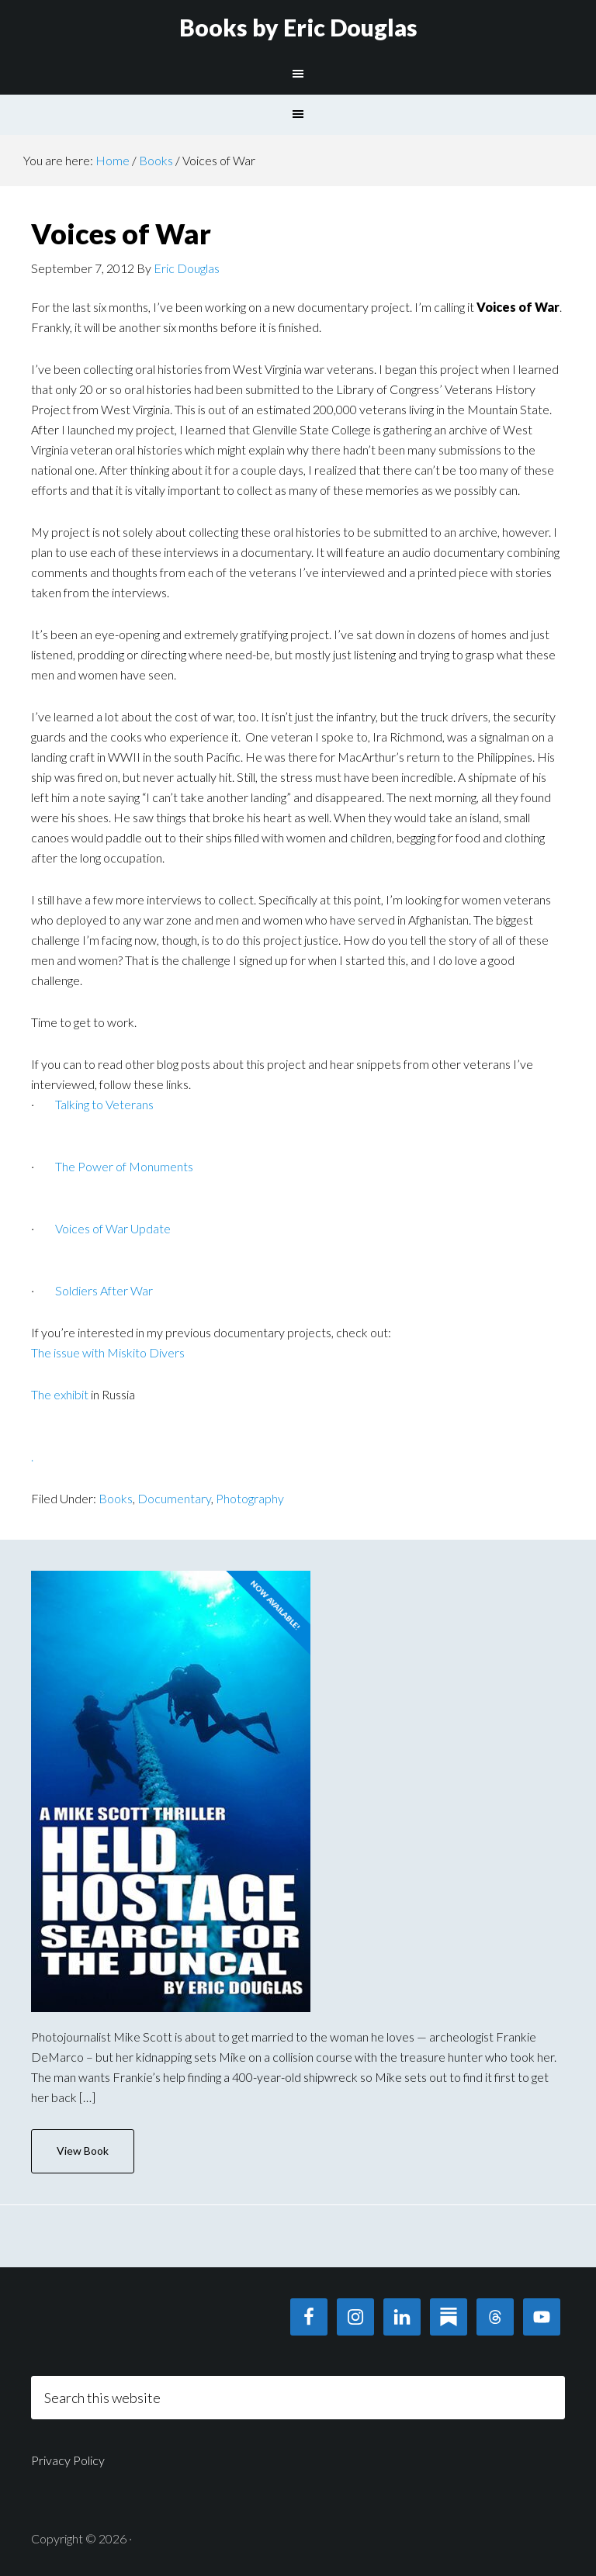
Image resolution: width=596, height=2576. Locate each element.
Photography (250, 1498)
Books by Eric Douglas (298, 27)
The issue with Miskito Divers (108, 1352)
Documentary (174, 1498)
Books (116, 1498)
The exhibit (59, 1394)
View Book (83, 2150)
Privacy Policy (68, 2460)
